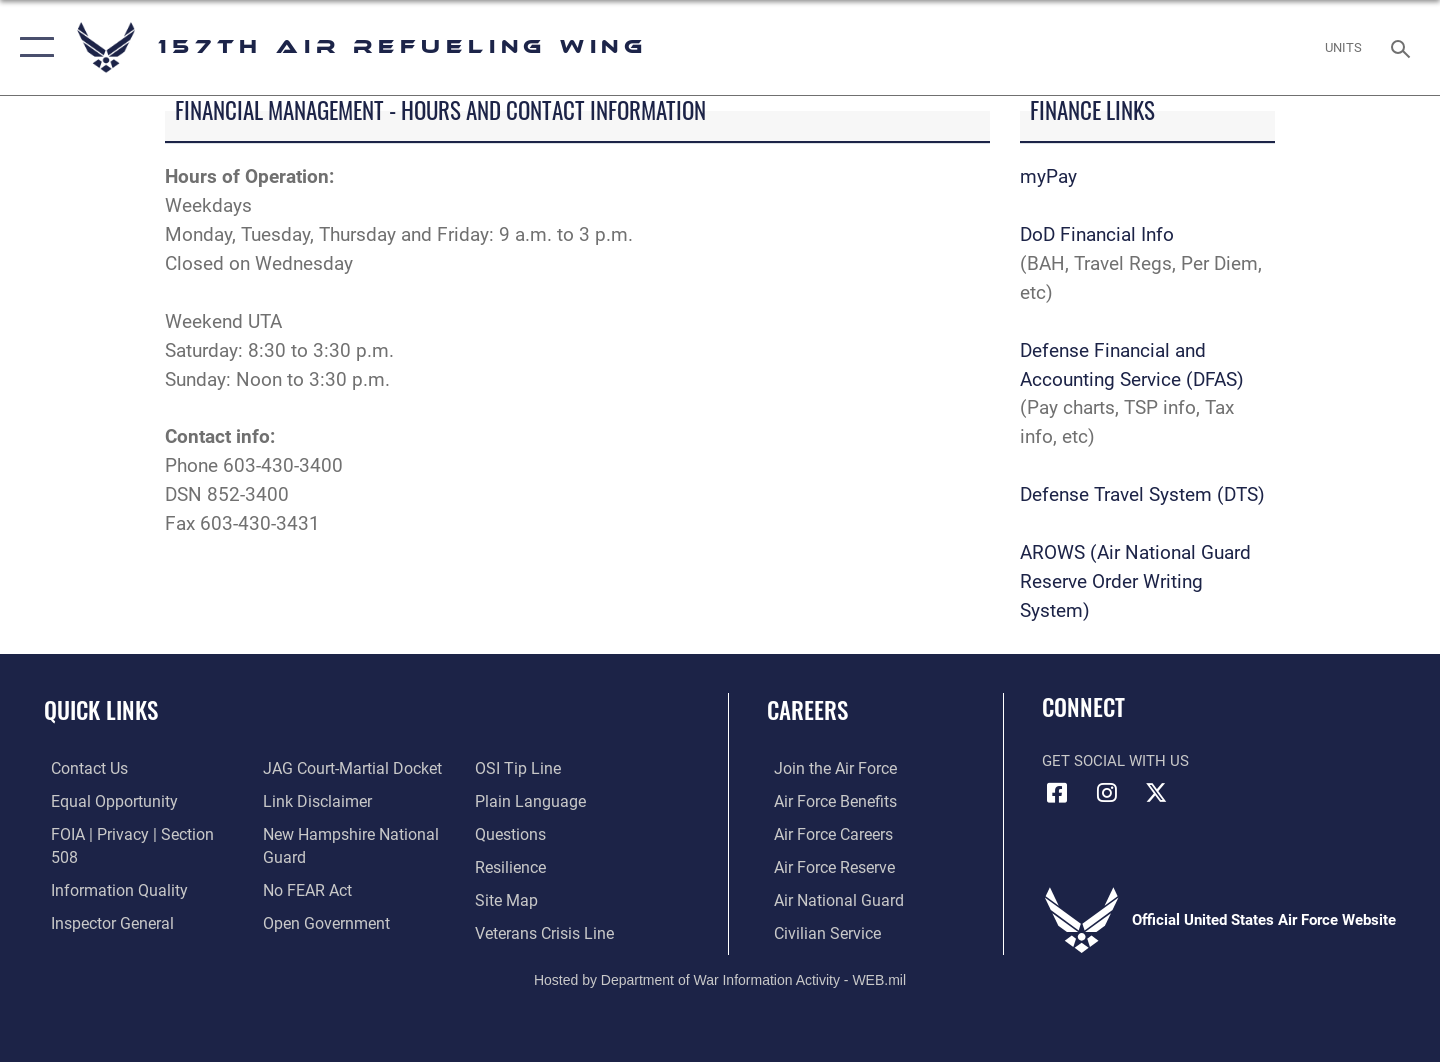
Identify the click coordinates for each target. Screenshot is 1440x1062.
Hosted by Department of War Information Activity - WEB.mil (720, 978)
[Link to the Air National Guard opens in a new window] (828, 899)
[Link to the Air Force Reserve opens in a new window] (826, 866)
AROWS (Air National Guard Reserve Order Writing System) (1135, 581)
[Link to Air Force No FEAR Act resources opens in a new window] (304, 856)
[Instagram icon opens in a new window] (1107, 793)
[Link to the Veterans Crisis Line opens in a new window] (544, 899)
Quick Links (101, 710)
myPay (1048, 176)
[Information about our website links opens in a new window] (313, 768)
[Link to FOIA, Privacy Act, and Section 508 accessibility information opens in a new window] (135, 833)
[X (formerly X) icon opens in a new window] (1156, 793)
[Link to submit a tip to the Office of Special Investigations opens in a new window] (301, 922)
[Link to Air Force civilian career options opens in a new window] (818, 931)
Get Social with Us (1115, 761)
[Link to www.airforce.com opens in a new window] (826, 768)
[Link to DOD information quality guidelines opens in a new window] (108, 866)
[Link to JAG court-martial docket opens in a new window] (130, 931)
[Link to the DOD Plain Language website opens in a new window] (527, 768)
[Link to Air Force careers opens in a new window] (825, 833)
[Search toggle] (1403, 47)
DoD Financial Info (1097, 234)
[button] (32, 47)
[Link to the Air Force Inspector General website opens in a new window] (103, 899)
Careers (807, 710)
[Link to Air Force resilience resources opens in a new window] (511, 833)
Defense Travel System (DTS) (1142, 494)
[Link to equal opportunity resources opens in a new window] (103, 800)
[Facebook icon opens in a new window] (1057, 793)
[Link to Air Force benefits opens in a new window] (826, 800)
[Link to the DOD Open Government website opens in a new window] (320, 889)
